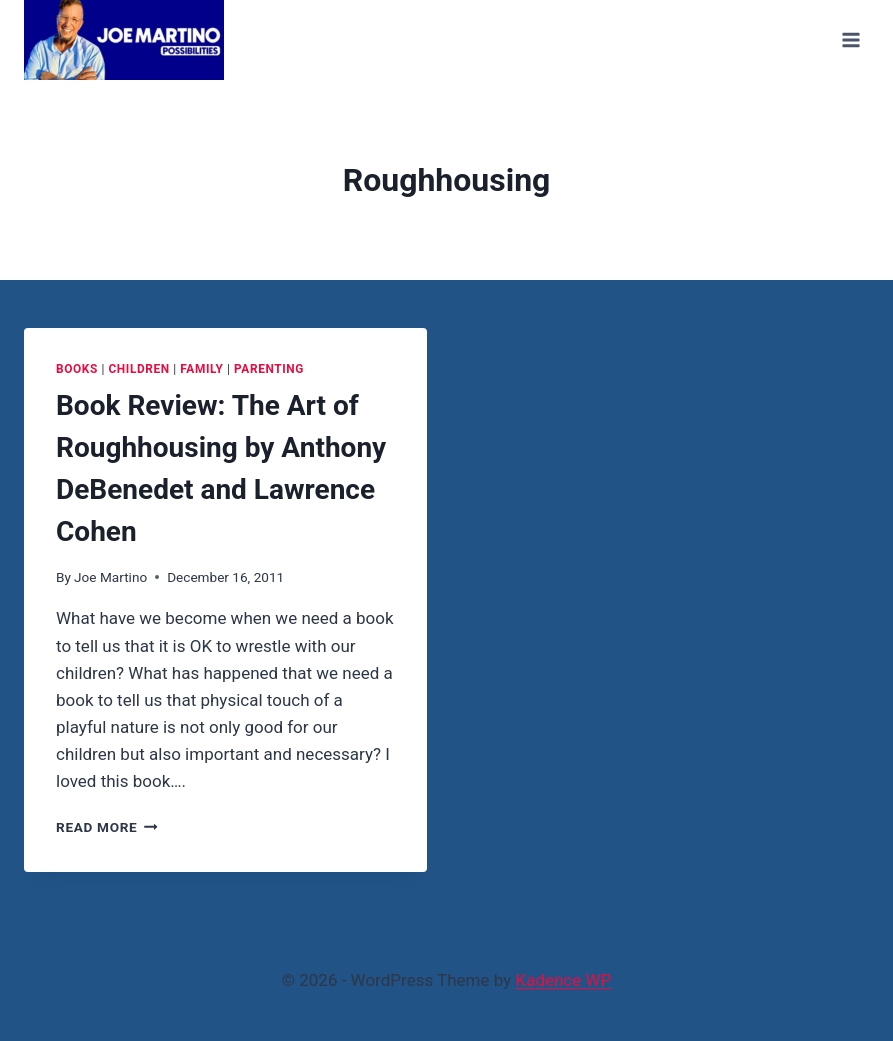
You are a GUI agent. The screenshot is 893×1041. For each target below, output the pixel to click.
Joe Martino (110, 577)
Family (201, 369)
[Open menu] (850, 39)
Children (138, 369)
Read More (107, 827)
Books (77, 369)
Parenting (269, 369)
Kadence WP (563, 980)
